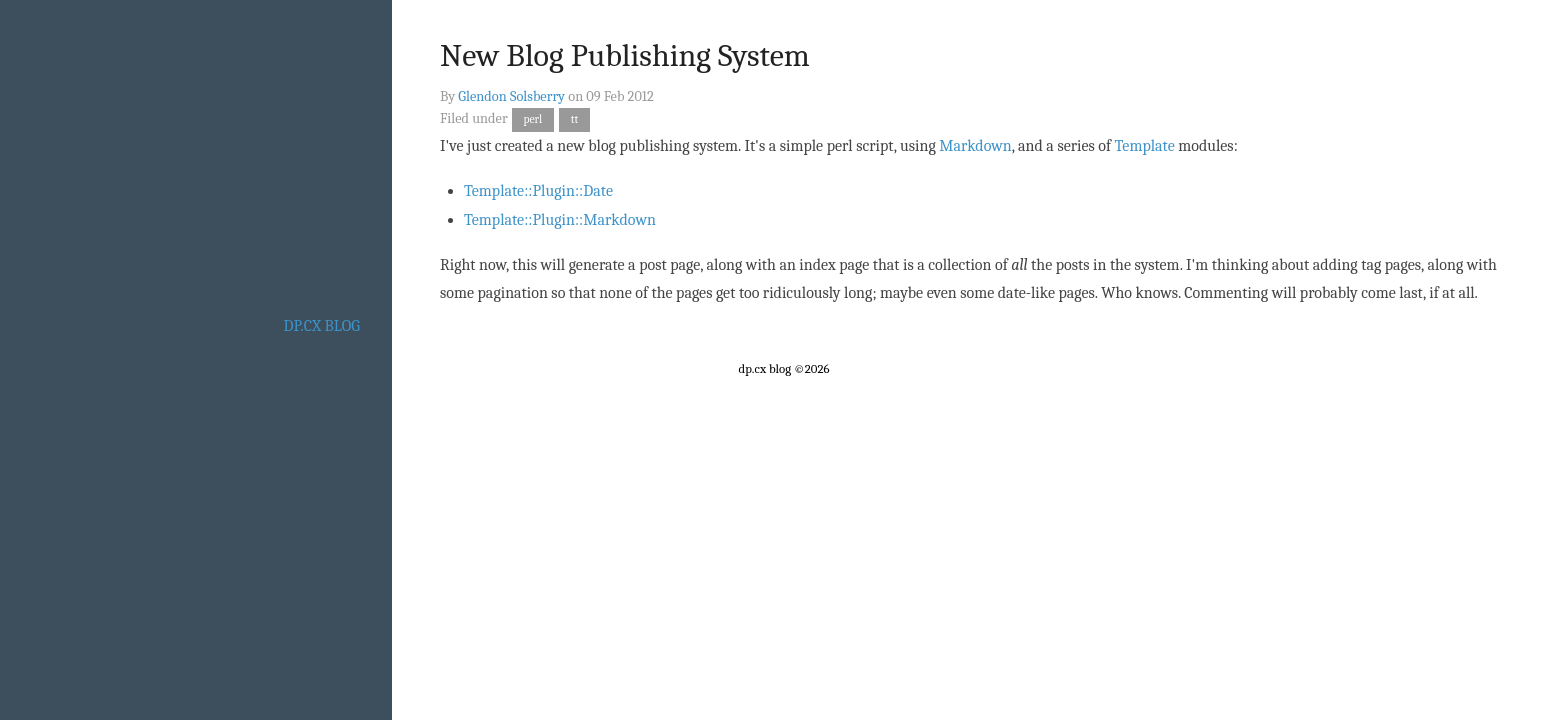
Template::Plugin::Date (538, 191)
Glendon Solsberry (511, 96)
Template (1145, 146)
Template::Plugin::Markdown (560, 220)
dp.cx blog (321, 326)
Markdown (975, 146)
